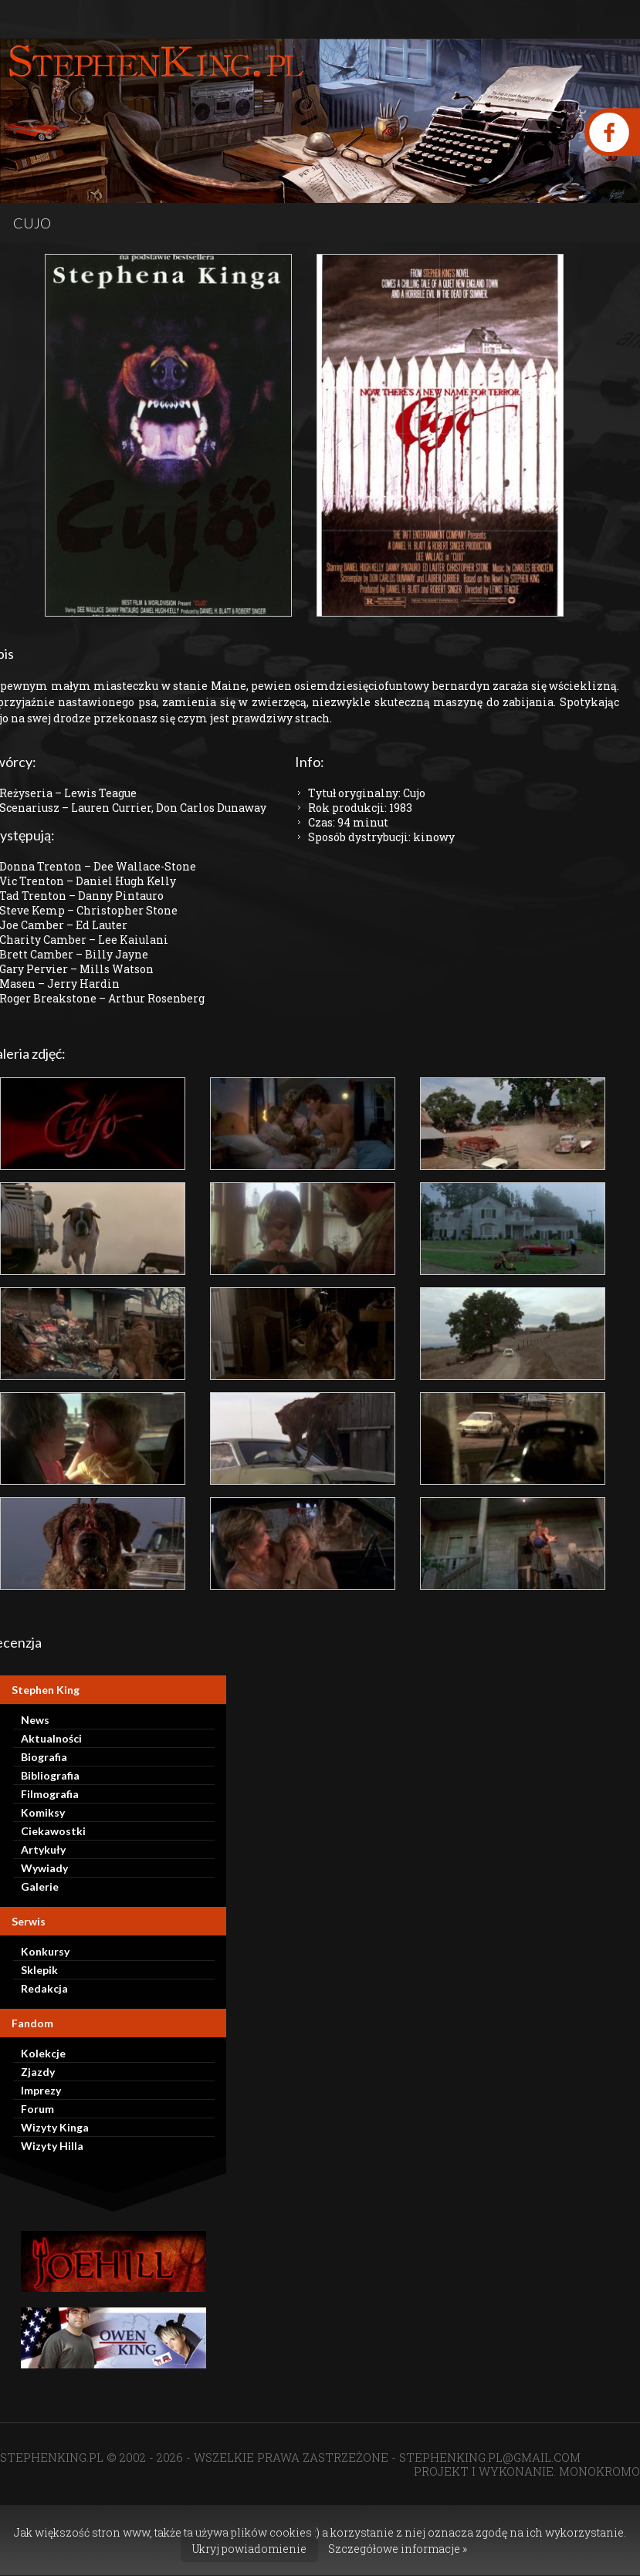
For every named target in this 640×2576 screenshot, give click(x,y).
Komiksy (43, 1812)
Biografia (44, 1756)
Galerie (40, 1886)
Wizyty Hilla (52, 2145)
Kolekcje (43, 2053)
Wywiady (44, 1868)
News (35, 1719)
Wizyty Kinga (55, 2127)
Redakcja (44, 1988)
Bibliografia (50, 1775)
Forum (37, 2108)
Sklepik (39, 1969)
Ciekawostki (53, 1830)
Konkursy (45, 1951)
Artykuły (43, 1849)
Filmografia (50, 1793)
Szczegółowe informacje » (397, 2548)
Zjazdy (38, 2071)
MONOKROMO (599, 2471)
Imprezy (41, 2090)
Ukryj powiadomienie (249, 2548)
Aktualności (51, 1738)
